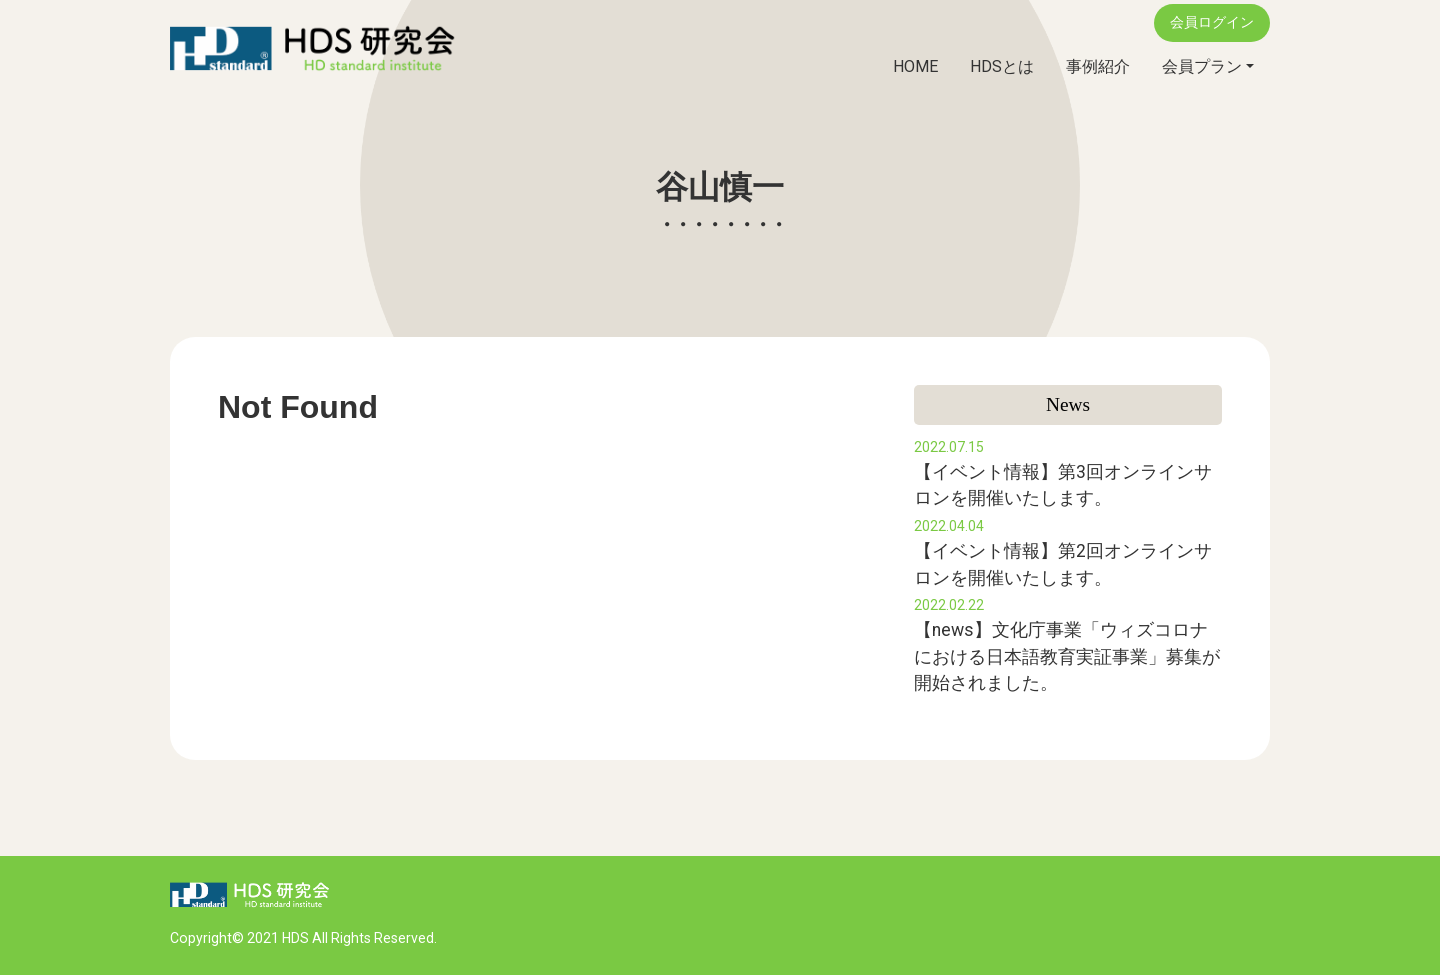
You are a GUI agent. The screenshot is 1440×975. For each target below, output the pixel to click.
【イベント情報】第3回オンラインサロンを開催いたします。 (1063, 474)
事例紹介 (1098, 66)
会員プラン (1202, 66)
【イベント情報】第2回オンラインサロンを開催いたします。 (1063, 553)
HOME (915, 66)
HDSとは (1002, 66)
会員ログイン (1212, 22)
